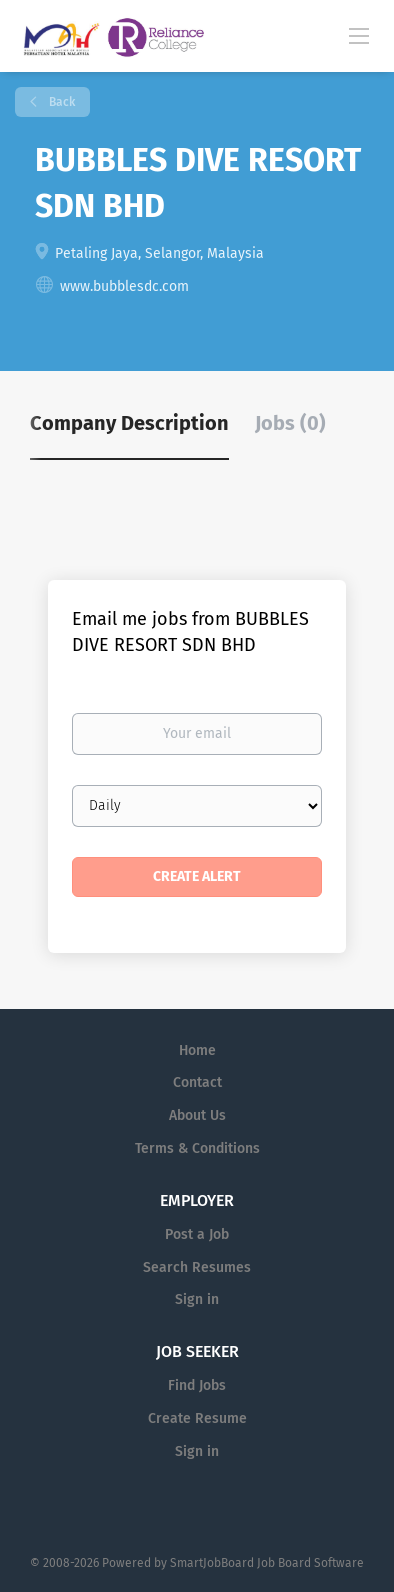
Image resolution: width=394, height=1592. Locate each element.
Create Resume (197, 1418)
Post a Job (197, 1234)
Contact (197, 1082)
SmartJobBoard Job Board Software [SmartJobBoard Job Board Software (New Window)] (267, 1563)
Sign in (197, 1299)
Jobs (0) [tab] (290, 423)
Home (197, 1050)
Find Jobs (197, 1385)
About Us (197, 1115)
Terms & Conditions (197, 1148)
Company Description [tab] (129, 423)
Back (60, 102)
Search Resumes (197, 1267)
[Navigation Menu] (359, 35)
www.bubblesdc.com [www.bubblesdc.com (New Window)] (124, 286)
